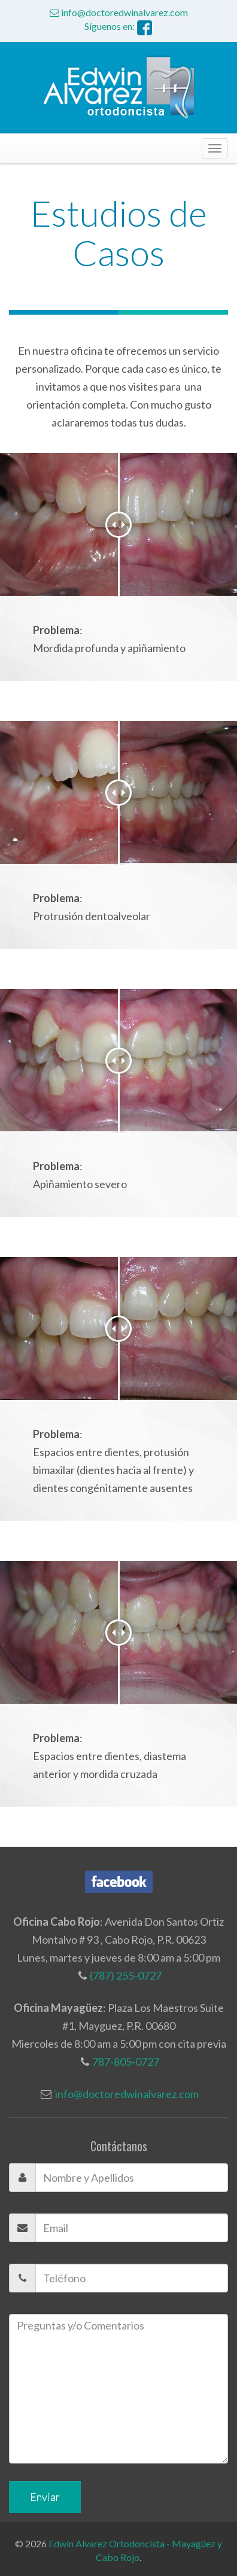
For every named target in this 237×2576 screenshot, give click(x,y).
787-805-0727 (125, 2055)
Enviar (45, 2489)
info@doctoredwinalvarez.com (119, 12)
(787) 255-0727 (126, 1968)
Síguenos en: (118, 26)
